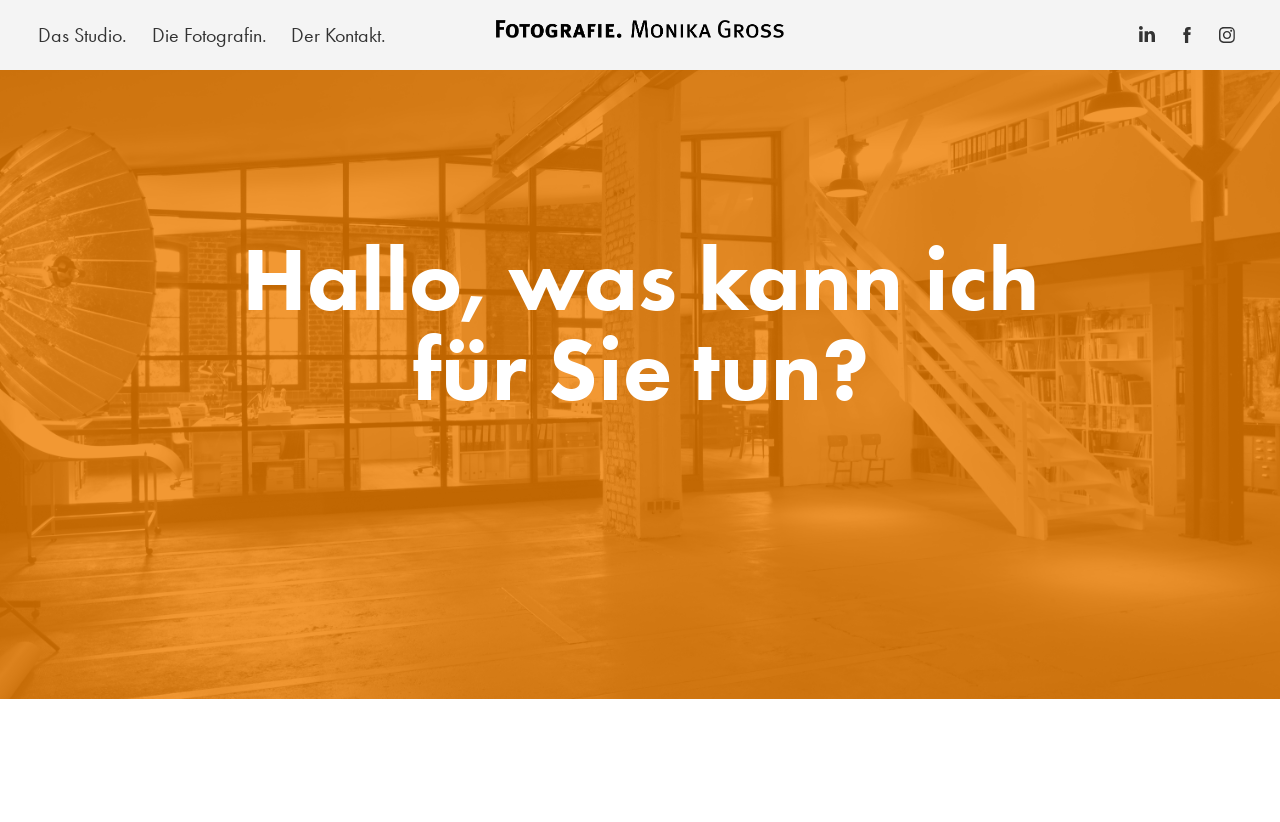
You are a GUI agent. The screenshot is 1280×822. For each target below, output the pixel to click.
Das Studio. (82, 35)
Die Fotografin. (209, 35)
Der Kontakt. (338, 35)
